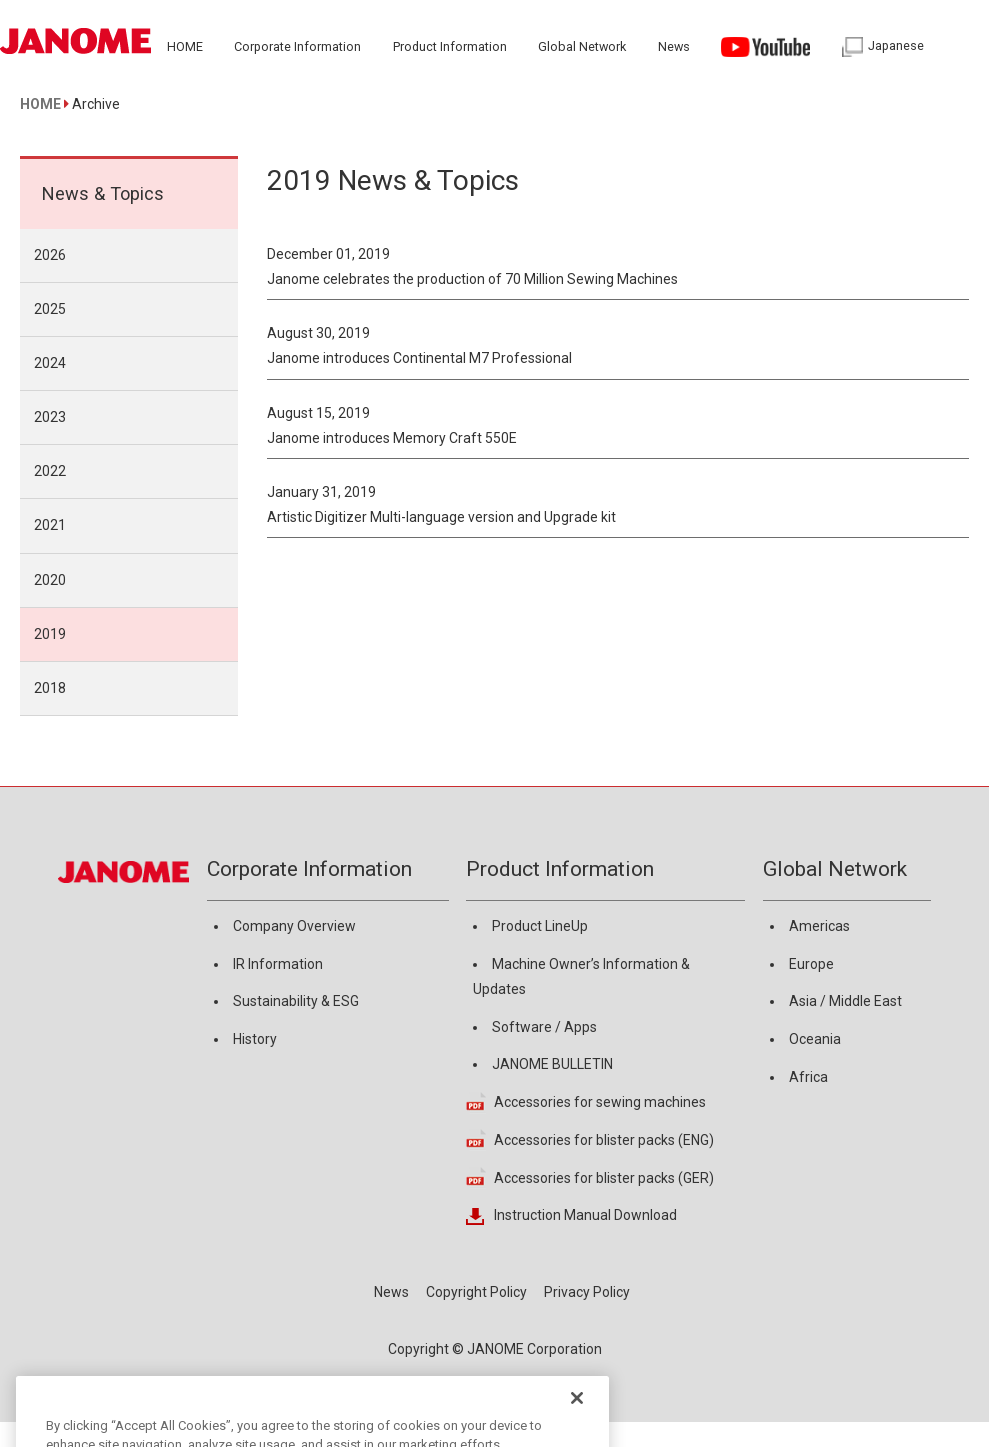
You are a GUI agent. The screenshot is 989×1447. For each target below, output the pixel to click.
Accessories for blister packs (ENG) (604, 1140)
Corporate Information (309, 869)
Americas (819, 926)
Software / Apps (544, 1027)
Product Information (560, 869)
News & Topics (103, 193)
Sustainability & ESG (296, 1001)
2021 (50, 525)
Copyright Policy (476, 1292)
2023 (50, 417)
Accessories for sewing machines (600, 1102)
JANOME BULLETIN (552, 1064)
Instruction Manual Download (585, 1215)
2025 (50, 309)
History (255, 1039)
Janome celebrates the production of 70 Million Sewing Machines (472, 279)
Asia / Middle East (845, 1001)
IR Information (278, 964)
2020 (50, 580)
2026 (50, 255)
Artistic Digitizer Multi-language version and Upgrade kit (441, 517)
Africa (808, 1077)
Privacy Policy (587, 1292)
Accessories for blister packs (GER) (604, 1178)
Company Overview (294, 926)
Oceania (815, 1039)
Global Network (835, 869)
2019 (50, 634)
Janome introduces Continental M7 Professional (419, 358)
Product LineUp (540, 926)
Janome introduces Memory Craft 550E (392, 438)
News (391, 1292)
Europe (811, 964)
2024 (50, 363)
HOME (40, 104)
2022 (50, 471)
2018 (50, 688)
